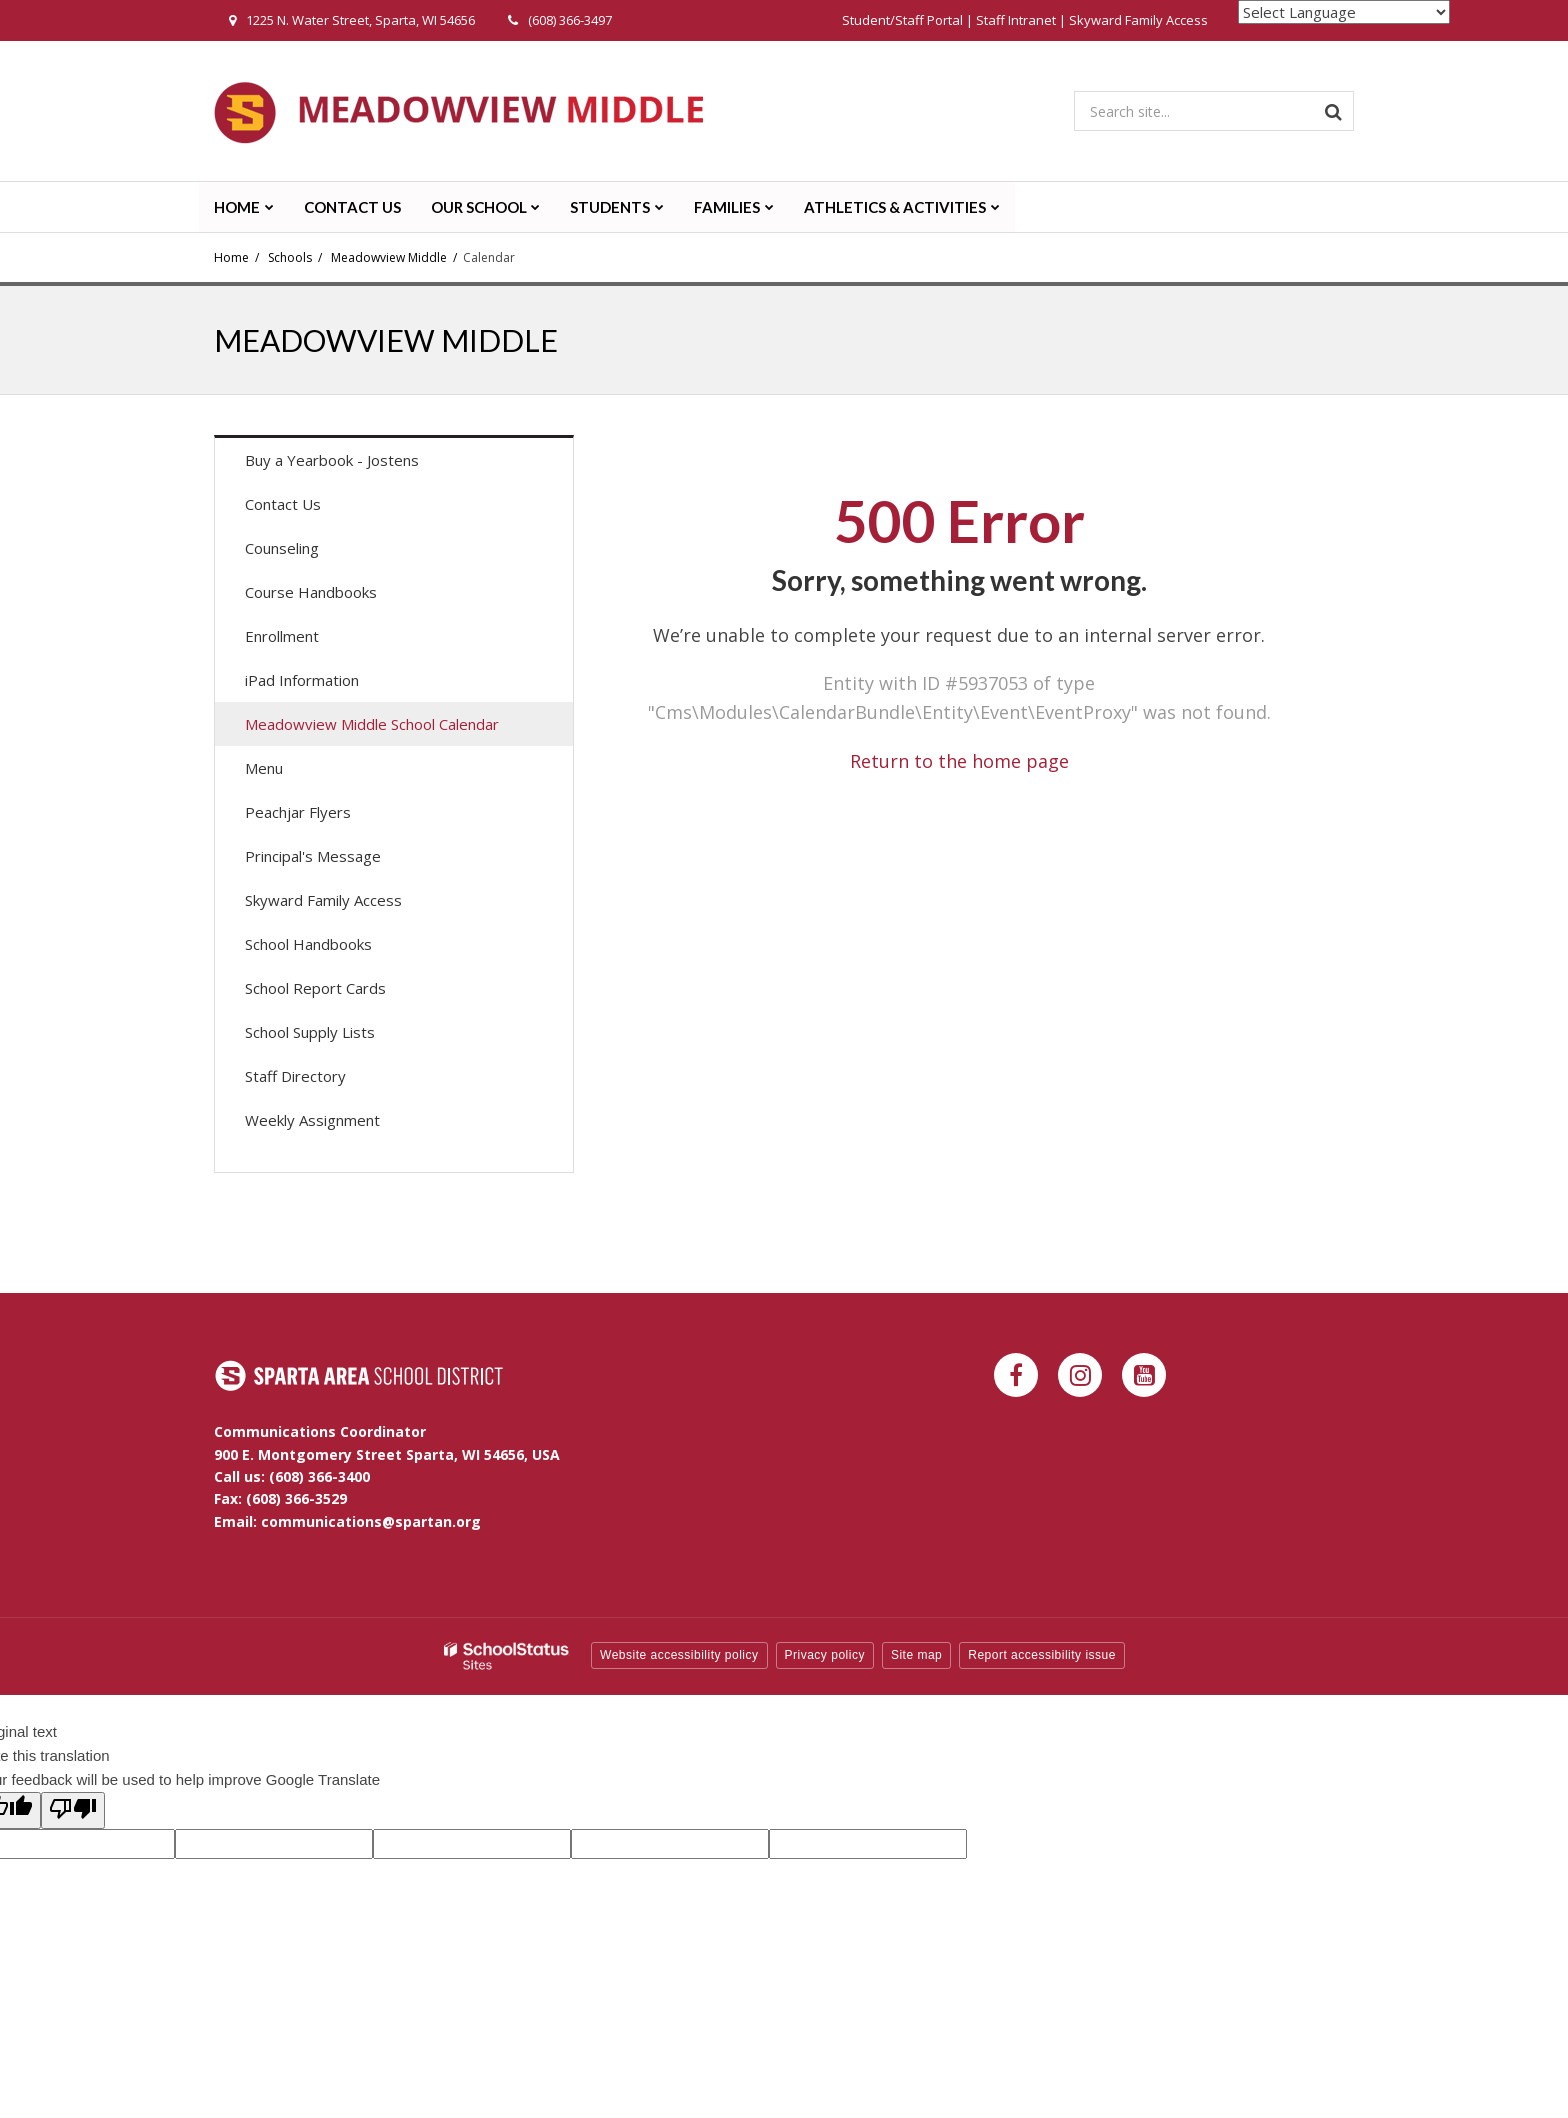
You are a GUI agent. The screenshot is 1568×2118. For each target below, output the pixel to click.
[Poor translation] (73, 1810)
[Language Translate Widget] (1344, 12)
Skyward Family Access (1138, 20)
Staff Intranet (1016, 20)
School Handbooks (308, 944)
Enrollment (282, 636)
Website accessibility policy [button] (679, 1655)
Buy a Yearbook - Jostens (360, 464)
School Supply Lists (310, 1032)
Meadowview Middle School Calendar (372, 724)
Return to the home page (959, 761)
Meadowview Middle (389, 257)
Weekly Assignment (312, 1120)
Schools (290, 257)
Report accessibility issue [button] (1042, 1655)
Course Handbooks (311, 592)
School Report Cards (315, 988)
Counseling (282, 548)
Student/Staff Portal (902, 20)
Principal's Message (313, 856)
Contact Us (283, 504)
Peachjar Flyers (326, 816)
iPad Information (302, 680)
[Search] (1334, 111)
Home (231, 257)
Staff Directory (295, 1076)
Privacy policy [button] (825, 1655)
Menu (292, 772)
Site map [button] (916, 1655)
